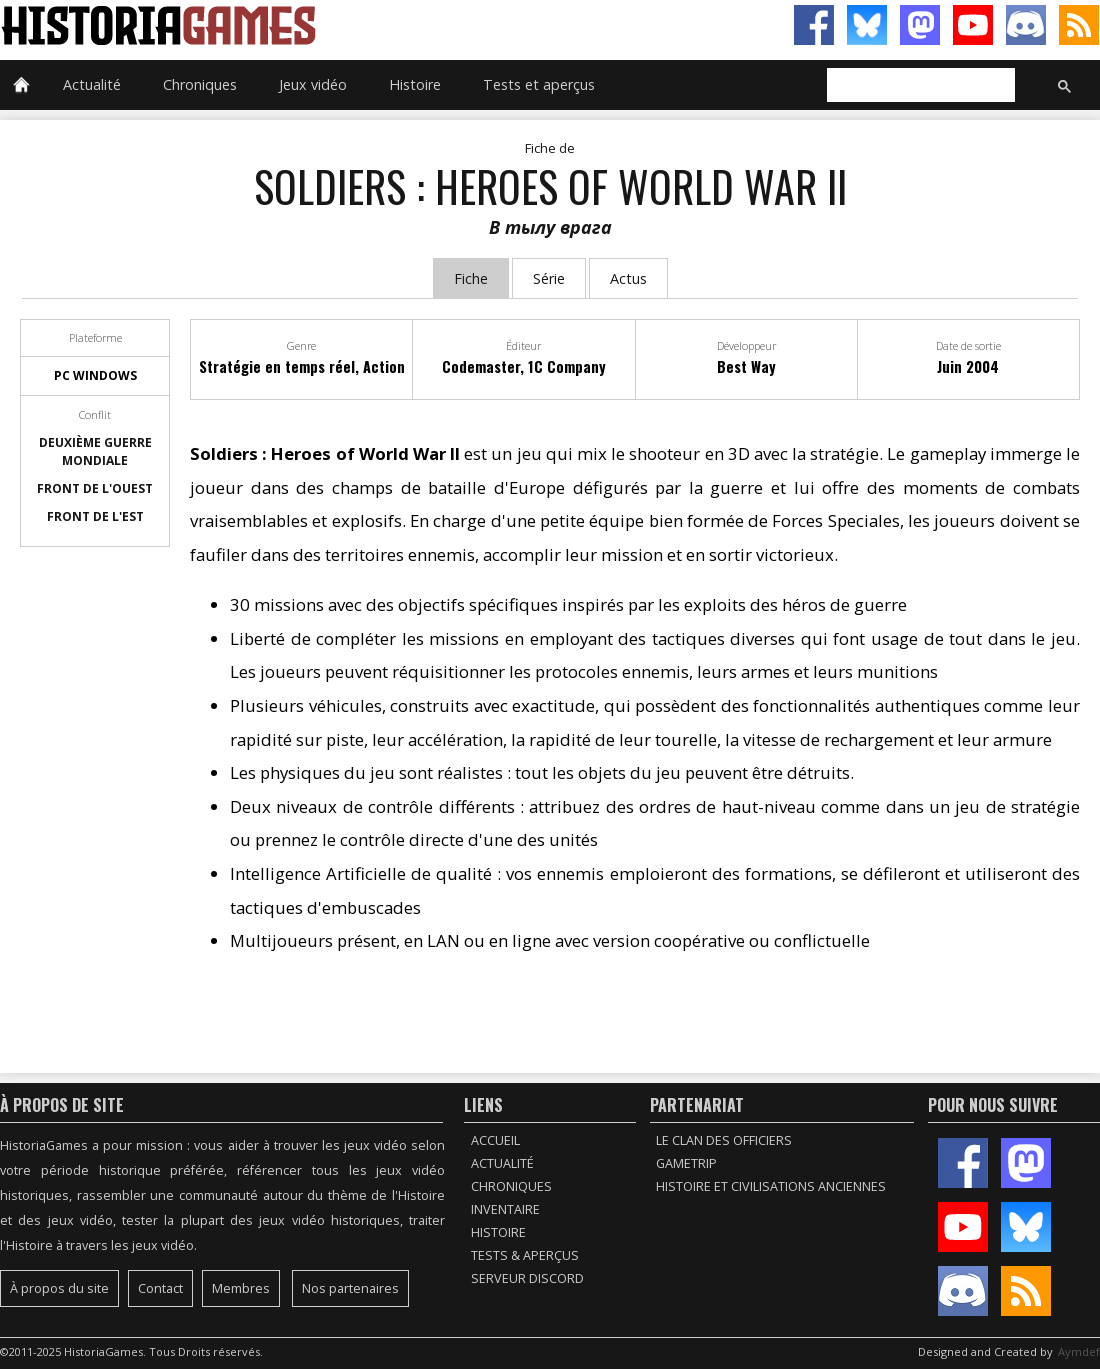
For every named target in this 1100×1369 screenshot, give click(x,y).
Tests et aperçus (539, 84)
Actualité (92, 84)
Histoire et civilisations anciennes (771, 1186)
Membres (241, 1288)
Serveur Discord (527, 1278)
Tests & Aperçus (525, 1255)
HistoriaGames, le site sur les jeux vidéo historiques (275, 25)
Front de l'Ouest (95, 488)
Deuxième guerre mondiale (95, 451)
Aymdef (1079, 1351)
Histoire (415, 84)
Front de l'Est (95, 516)
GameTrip (686, 1163)
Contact (160, 1288)
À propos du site (59, 1288)
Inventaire (505, 1209)
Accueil (495, 1140)
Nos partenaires (350, 1288)
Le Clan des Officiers (724, 1140)
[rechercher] (919, 86)
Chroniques (200, 84)
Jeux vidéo (313, 84)
